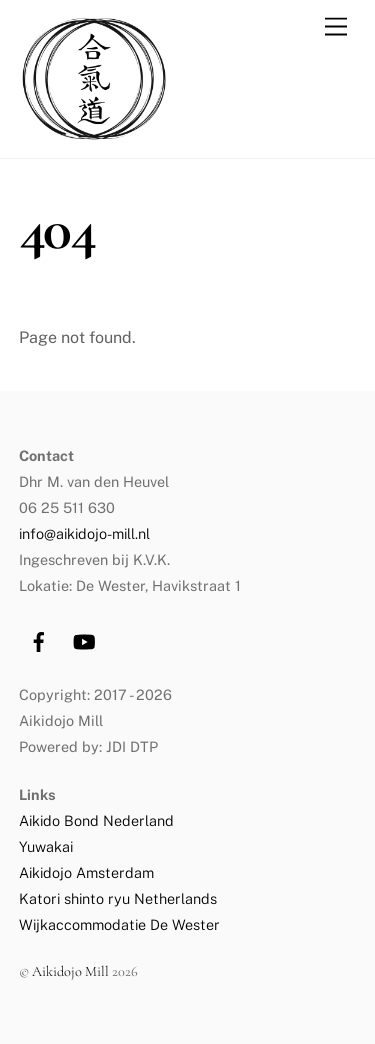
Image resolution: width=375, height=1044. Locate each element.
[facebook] (39, 639)
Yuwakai (46, 846)
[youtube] (84, 639)
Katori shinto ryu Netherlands (118, 898)
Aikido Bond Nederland (98, 820)
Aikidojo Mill (70, 971)
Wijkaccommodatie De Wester (119, 924)
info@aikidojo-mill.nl (84, 533)
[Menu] (336, 27)
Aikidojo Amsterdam (86, 872)
